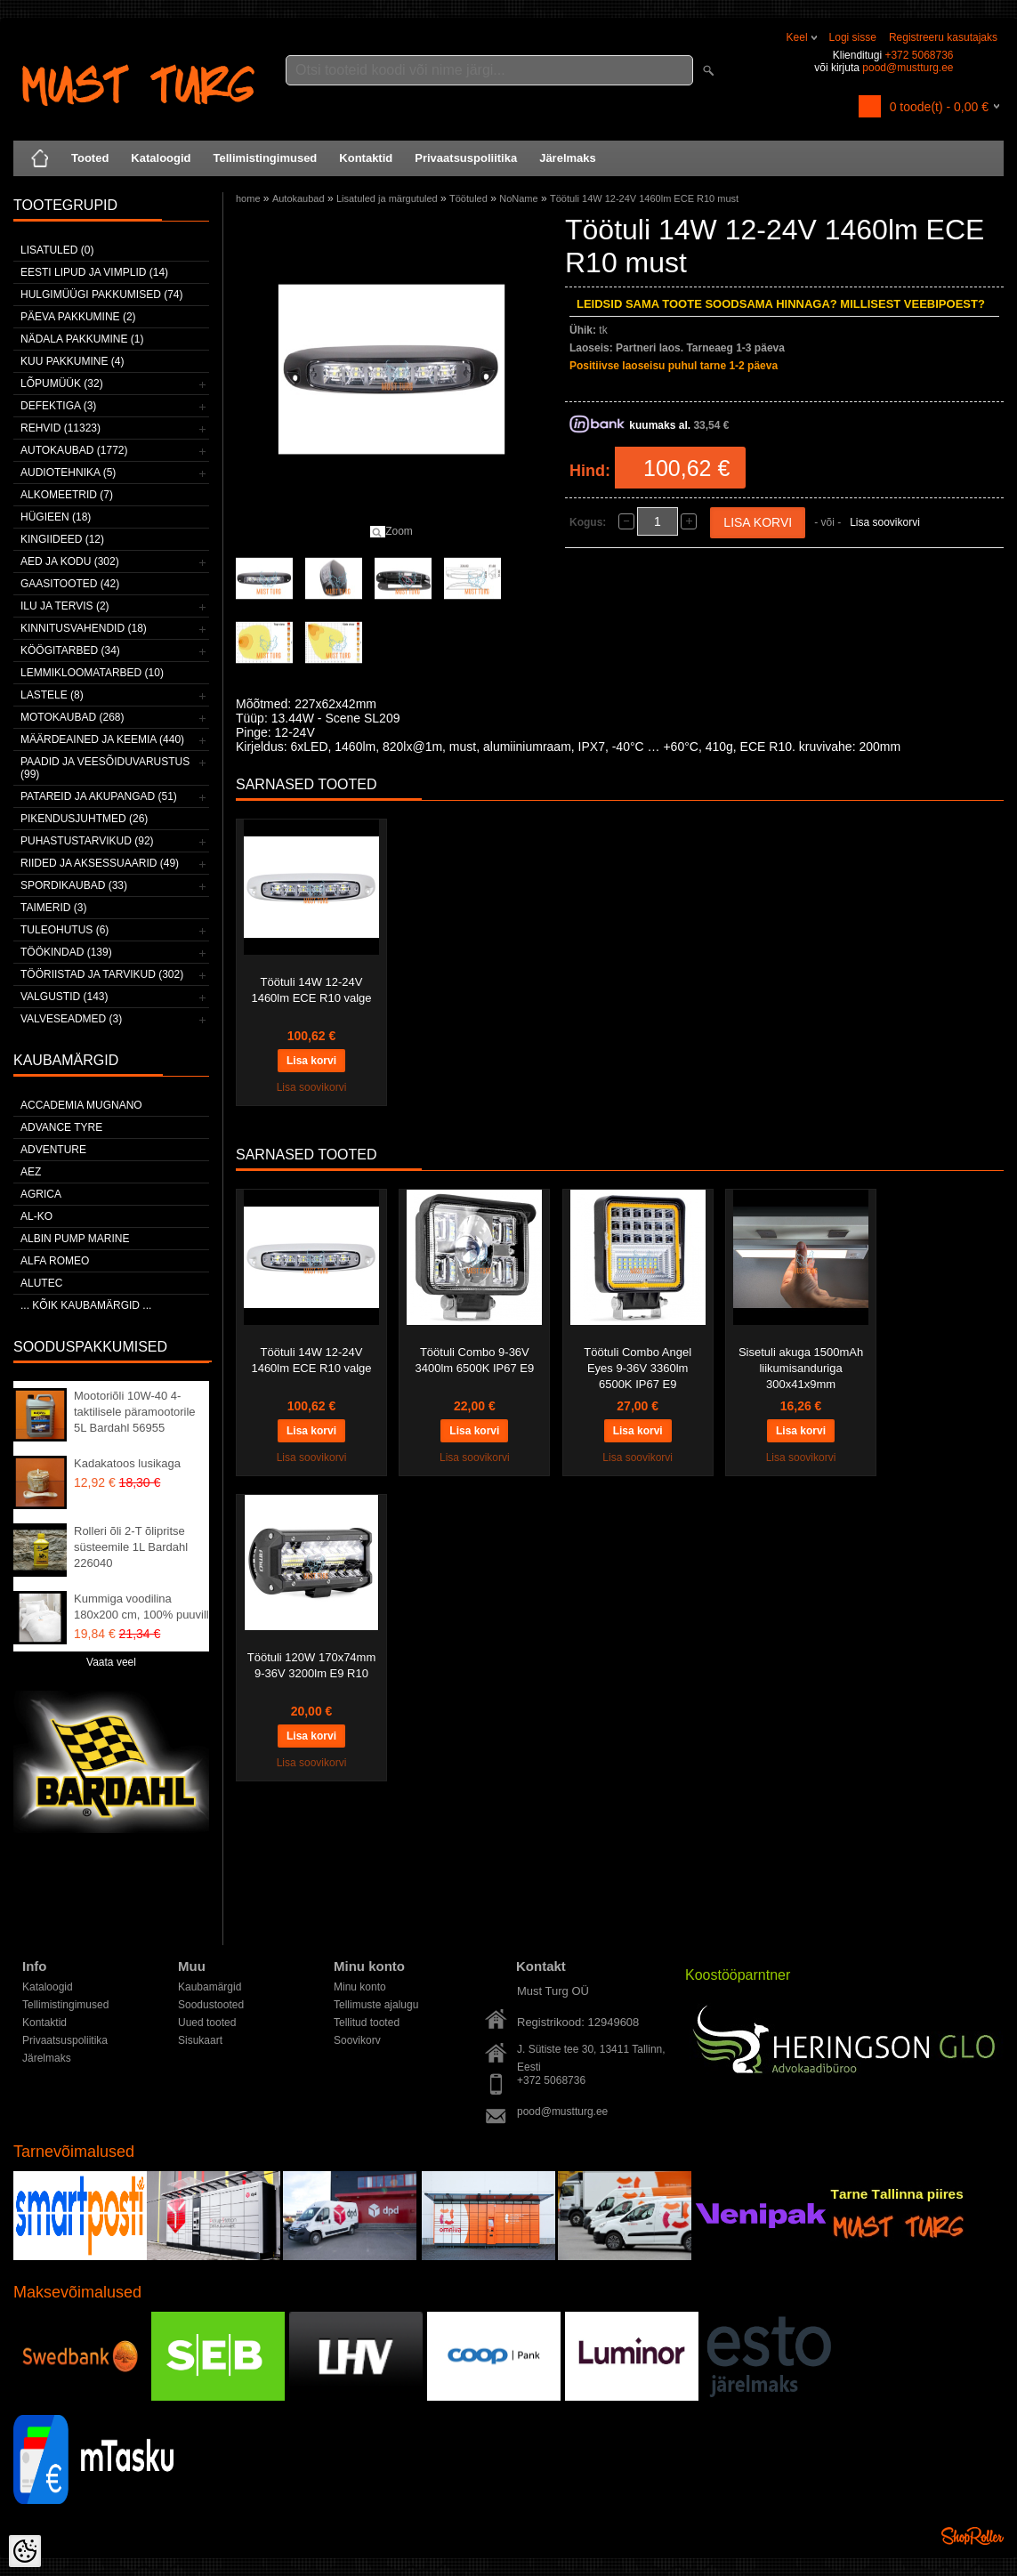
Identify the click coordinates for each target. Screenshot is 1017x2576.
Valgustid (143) (64, 996)
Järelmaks (567, 158)
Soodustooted (211, 2005)
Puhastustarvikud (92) (87, 841)
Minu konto (360, 1987)
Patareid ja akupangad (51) (98, 796)
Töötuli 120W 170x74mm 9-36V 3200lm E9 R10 (311, 1665)
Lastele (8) (52, 695)
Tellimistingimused (266, 158)
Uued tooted (207, 2022)
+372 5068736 (918, 55)
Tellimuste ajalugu (376, 2005)
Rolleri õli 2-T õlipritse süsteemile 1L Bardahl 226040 (131, 1547)
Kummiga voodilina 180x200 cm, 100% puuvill (141, 1606)
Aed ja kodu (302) (69, 561)
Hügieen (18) (55, 517)
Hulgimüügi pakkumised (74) (101, 294)
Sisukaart (200, 2040)
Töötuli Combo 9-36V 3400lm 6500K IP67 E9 (474, 1360)
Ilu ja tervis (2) (64, 606)
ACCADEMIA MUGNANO (81, 1105)
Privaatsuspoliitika (466, 158)
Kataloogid (160, 158)
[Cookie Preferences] (25, 2551)
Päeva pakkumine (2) (78, 317)
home (248, 198)
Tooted (90, 158)
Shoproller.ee (972, 2536)
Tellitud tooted (367, 2022)
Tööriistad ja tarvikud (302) (101, 974)
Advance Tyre (61, 1127)
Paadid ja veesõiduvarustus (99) (105, 767)
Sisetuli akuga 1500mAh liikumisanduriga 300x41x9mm (801, 1368)
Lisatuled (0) (56, 250)
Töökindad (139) (66, 952)
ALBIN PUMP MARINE (74, 1238)
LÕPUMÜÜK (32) (61, 383)
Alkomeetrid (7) (66, 495)
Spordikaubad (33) (73, 885)
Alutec (41, 1283)
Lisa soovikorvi (885, 522)
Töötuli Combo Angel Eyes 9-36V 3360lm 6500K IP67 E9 (637, 1368)
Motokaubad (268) (72, 717)
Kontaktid (365, 158)
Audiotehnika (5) (68, 472)
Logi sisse (852, 37)
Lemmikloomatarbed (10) (92, 672)
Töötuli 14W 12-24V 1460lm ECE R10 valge (311, 990)
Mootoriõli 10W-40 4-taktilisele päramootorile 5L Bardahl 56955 (135, 1411)
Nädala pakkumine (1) (81, 339)
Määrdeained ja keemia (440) (102, 739)
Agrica (40, 1194)
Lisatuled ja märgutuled (387, 198)
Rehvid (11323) (60, 428)
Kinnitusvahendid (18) (83, 628)
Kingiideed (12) (62, 539)
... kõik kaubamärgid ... (85, 1305)
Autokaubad (298, 198)
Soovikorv (357, 2040)
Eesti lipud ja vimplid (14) (94, 272)
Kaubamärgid (209, 1987)
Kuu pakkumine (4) (72, 361)
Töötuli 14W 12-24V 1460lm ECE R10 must (644, 198)
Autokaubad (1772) (74, 450)
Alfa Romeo (54, 1261)
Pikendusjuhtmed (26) (84, 818)
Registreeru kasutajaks (943, 37)
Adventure (53, 1149)
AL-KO (36, 1216)
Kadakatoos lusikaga (127, 1463)
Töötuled (468, 198)
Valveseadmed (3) (71, 1019)
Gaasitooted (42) (69, 583)
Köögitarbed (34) (70, 650)
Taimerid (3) (53, 907)
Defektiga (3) (58, 406)
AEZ (30, 1172)
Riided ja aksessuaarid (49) (99, 863)
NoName (518, 198)
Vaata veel (111, 1662)
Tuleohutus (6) (64, 930)
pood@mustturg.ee (907, 67)
